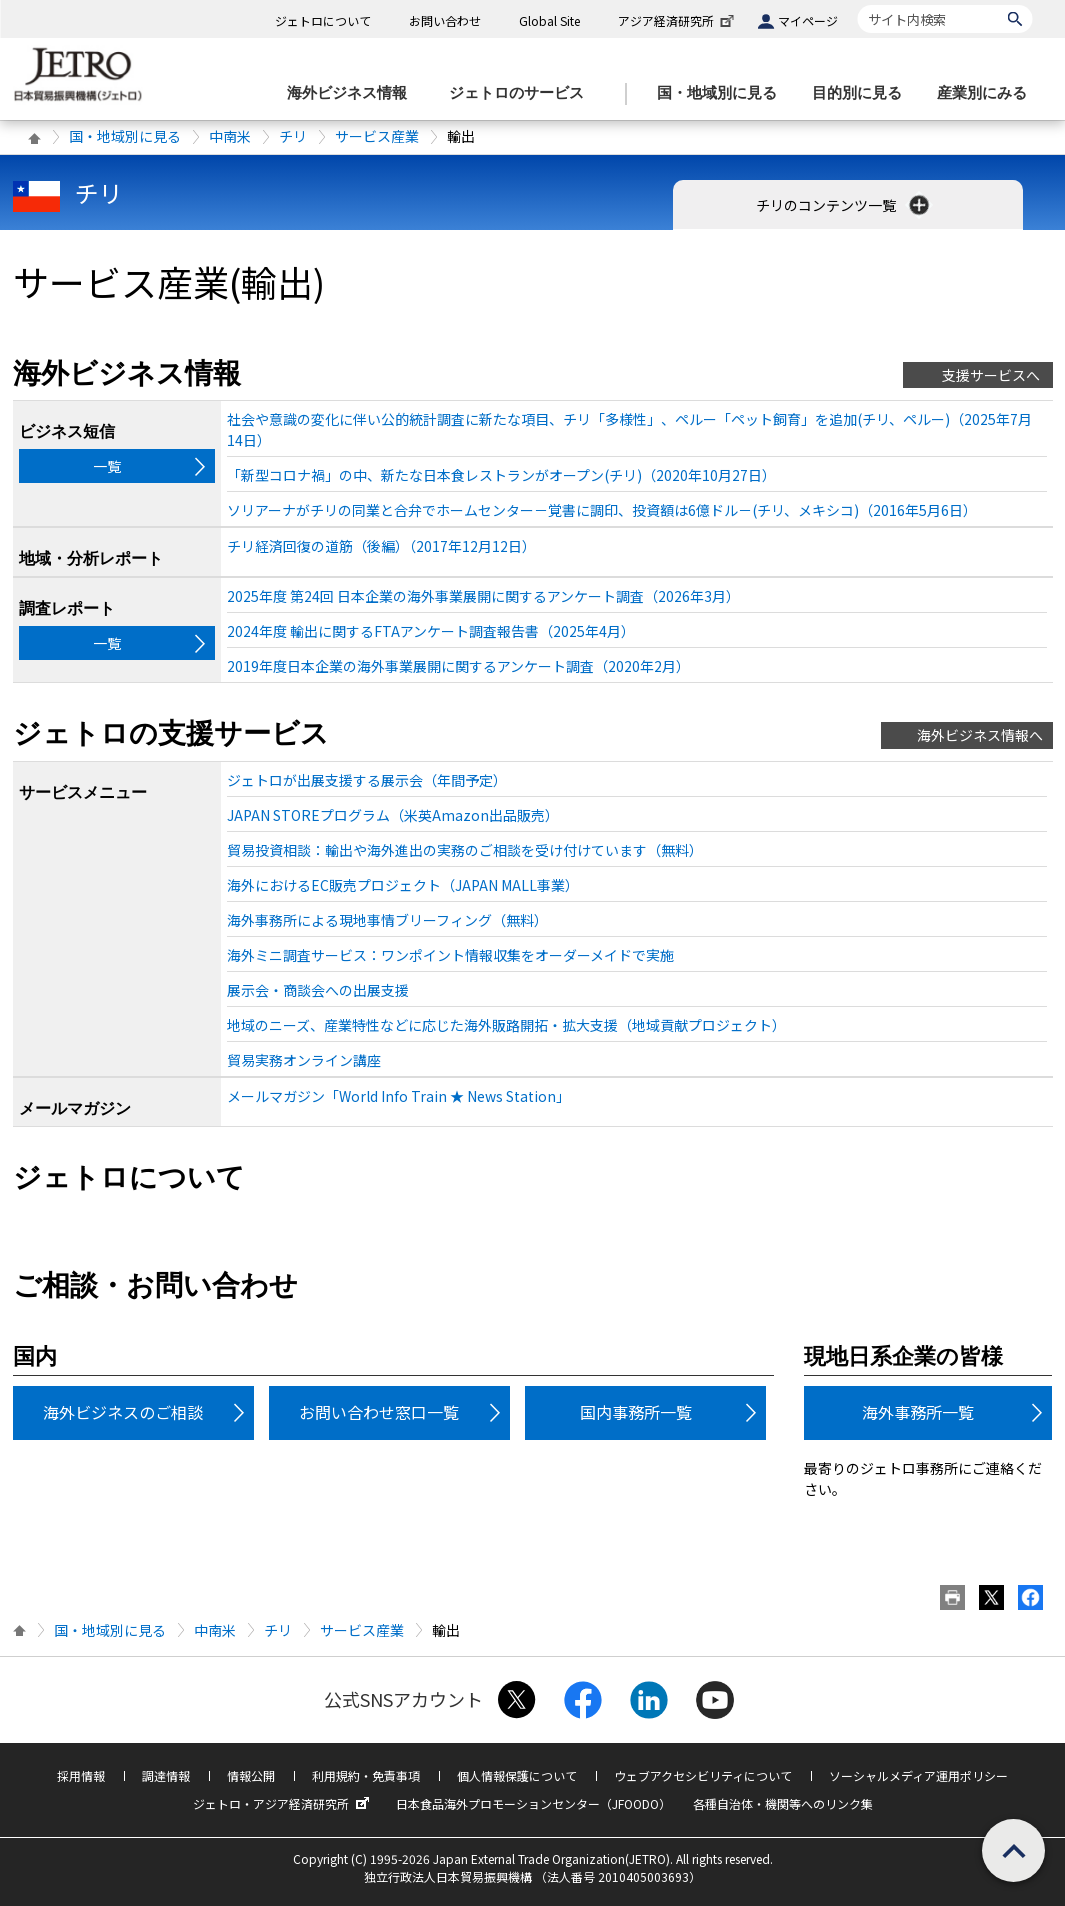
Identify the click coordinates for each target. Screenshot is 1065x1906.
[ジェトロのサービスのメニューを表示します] (522, 93)
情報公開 (251, 1775)
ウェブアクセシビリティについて (703, 1775)
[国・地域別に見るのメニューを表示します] (723, 93)
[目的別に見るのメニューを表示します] (863, 93)
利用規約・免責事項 (366, 1775)
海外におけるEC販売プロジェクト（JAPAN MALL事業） (403, 885)
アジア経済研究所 (678, 20)
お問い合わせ (445, 20)
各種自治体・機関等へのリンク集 (783, 1803)
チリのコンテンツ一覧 (844, 205)
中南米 (230, 136)
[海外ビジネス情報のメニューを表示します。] (353, 93)
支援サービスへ (991, 375)
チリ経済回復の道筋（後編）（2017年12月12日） (381, 546)
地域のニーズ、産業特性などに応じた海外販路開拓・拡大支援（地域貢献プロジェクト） (506, 1025)
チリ (293, 136)
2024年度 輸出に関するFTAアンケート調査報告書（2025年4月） (431, 631)
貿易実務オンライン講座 (304, 1060)
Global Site (549, 20)
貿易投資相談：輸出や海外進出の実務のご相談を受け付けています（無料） (465, 850)
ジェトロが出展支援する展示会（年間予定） (367, 780)
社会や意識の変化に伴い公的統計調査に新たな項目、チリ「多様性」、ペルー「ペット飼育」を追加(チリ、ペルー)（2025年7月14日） (629, 429)
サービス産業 (377, 136)
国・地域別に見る (125, 136)
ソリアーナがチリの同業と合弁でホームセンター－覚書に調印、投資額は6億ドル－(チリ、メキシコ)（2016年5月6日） (602, 510)
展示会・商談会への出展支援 (318, 990)
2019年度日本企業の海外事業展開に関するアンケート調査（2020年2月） (458, 666)
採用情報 (81, 1775)
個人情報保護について (517, 1775)
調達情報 (166, 1775)
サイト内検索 (857, 4)
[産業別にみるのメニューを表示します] (988, 93)
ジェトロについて (323, 20)
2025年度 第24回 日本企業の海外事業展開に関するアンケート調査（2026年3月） (483, 596)
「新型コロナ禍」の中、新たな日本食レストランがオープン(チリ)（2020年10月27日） (501, 475)
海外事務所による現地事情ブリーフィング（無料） (387, 920)
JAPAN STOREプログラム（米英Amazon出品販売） (393, 815)
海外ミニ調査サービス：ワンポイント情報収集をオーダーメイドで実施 (450, 955)
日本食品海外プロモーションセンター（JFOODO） (533, 1803)
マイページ (808, 20)
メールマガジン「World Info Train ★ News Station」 (398, 1096)
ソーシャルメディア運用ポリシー (918, 1775)
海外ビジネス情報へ (980, 735)
